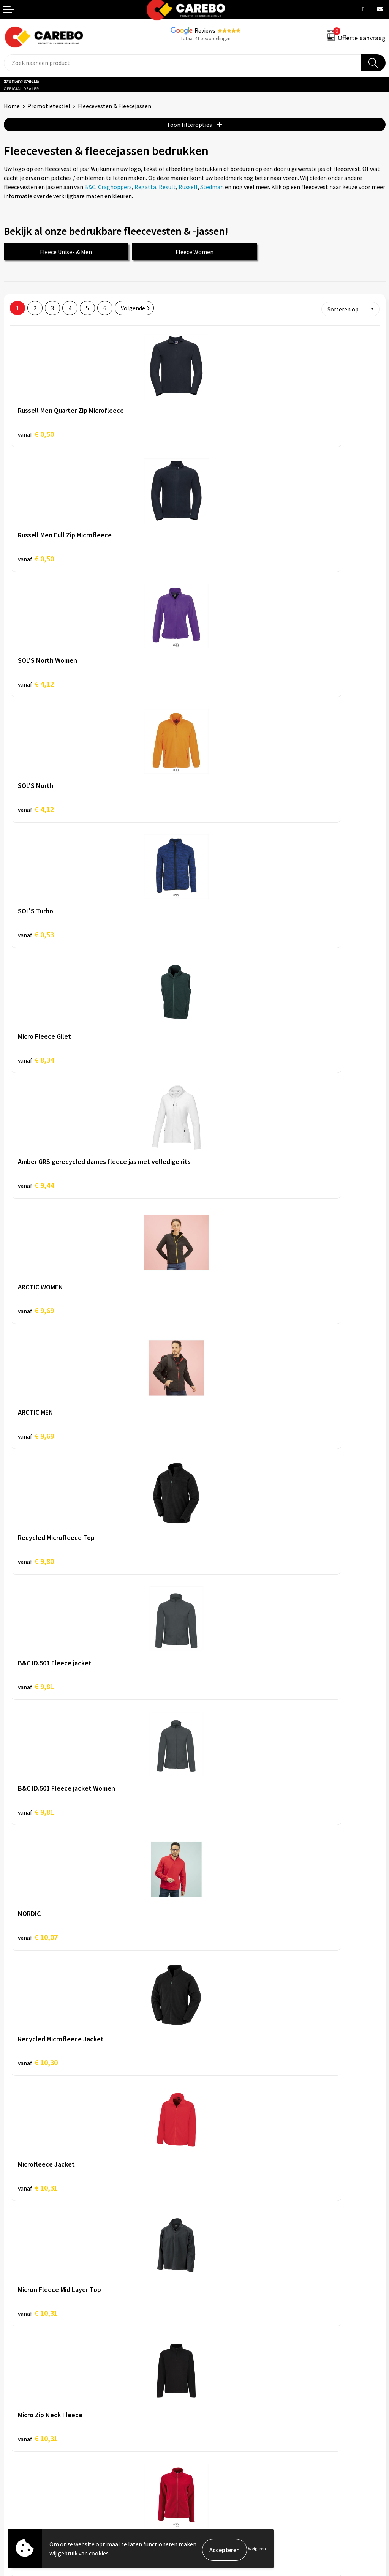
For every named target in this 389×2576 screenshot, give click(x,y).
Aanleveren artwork (224, 2248)
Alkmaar (15, 2145)
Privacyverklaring (221, 2305)
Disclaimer (212, 2329)
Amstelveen (46, 2145)
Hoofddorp (19, 2154)
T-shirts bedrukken (28, 2401)
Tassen (207, 2424)
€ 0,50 (36, 432)
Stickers (208, 2436)
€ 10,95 (222, 1560)
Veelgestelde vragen (224, 2283)
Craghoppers (115, 187)
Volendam (160, 2154)
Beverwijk (115, 2145)
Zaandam (191, 2154)
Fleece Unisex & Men (66, 252)
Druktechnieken (219, 2317)
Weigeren (257, 2549)
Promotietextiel (48, 106)
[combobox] (182, 62)
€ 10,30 (222, 1184)
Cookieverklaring (220, 2294)
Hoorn (46, 2154)
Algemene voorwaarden (229, 2271)
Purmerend (127, 2154)
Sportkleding (215, 2401)
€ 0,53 (36, 682)
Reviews (204, 30)
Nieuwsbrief (19, 2436)
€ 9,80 (220, 933)
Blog (10, 2390)
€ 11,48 (38, 1810)
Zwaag (218, 2154)
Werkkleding (214, 2378)
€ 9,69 (220, 808)
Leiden (98, 2154)
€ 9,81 (36, 1058)
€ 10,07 (38, 1184)
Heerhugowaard (215, 2145)
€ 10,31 (38, 1309)
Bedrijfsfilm (19, 2424)
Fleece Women (194, 252)
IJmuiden (72, 2154)
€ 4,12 (36, 557)
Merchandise (20, 2413)
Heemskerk (174, 2145)
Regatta (145, 187)
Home (12, 106)
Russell (188, 187)
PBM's (206, 2390)
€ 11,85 (222, 1810)
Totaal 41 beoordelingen (205, 38)
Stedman (212, 187)
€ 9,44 (36, 808)
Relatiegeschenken (223, 2413)
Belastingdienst (219, 2236)
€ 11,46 (38, 1685)
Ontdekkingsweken (29, 2367)
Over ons (15, 2378)
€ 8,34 (220, 682)
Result (167, 187)
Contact (209, 2259)
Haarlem (144, 2145)
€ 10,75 (222, 1434)
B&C (89, 187)
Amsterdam (82, 2145)
